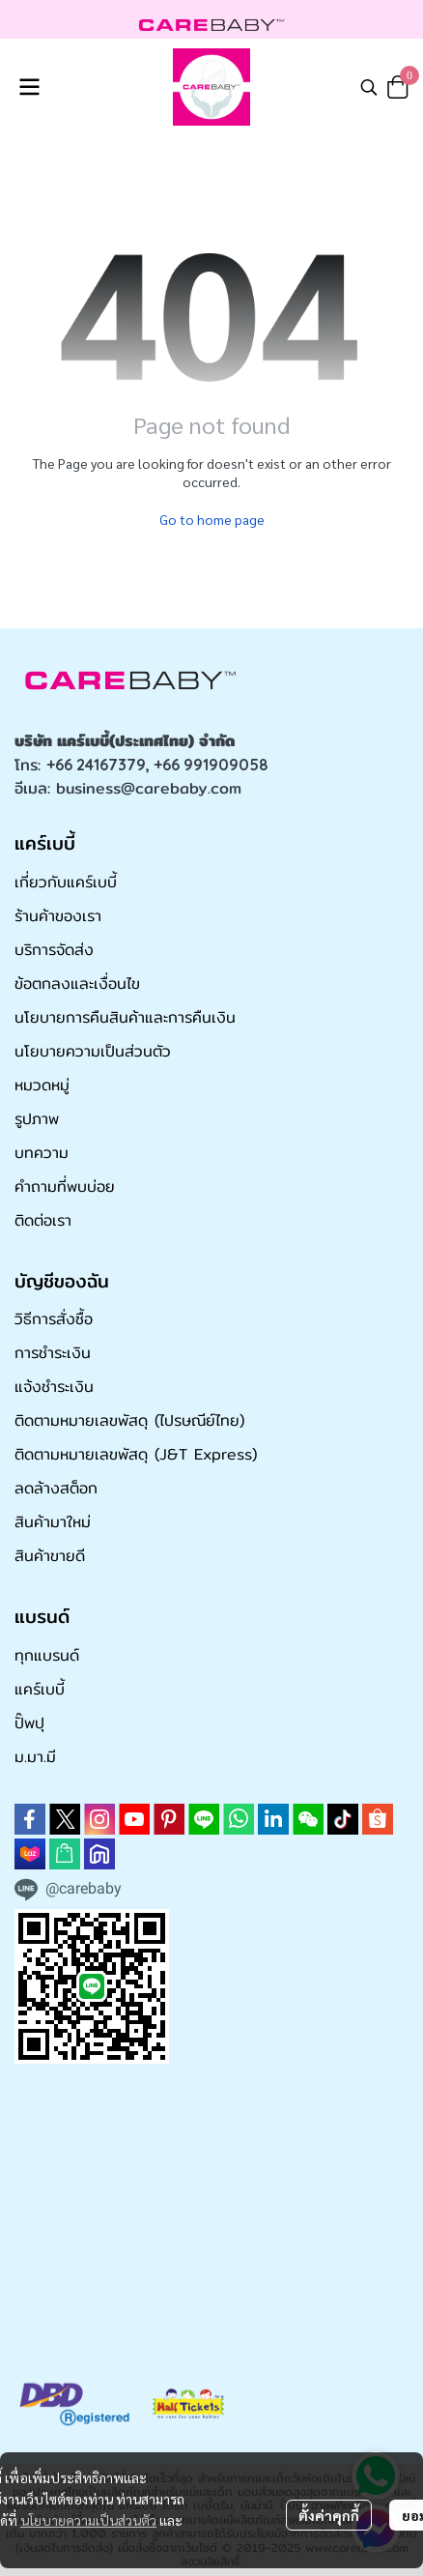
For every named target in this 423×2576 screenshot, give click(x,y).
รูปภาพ (36, 1119)
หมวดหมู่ (42, 1085)
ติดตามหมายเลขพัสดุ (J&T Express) (135, 1454)
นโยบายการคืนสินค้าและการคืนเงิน (125, 1017)
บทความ (41, 1153)
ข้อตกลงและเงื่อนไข (77, 983)
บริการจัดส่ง (54, 950)
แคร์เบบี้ (39, 1689)
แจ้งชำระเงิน (54, 1387)
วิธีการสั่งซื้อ (53, 1319)
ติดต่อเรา (42, 1220)
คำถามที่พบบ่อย (64, 1186)
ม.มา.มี (35, 1757)
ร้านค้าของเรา (57, 916)
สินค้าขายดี (49, 1556)
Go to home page (212, 519)
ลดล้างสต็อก (56, 1488)
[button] (368, 87)
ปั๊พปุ (29, 1723)
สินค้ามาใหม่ (52, 1522)
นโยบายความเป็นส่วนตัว (88, 2520)
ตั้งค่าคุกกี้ (328, 2515)
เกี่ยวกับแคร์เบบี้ (65, 882)
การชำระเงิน (52, 1353)
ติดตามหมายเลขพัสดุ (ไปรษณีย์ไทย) (129, 1420)
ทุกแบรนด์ (46, 1655)
